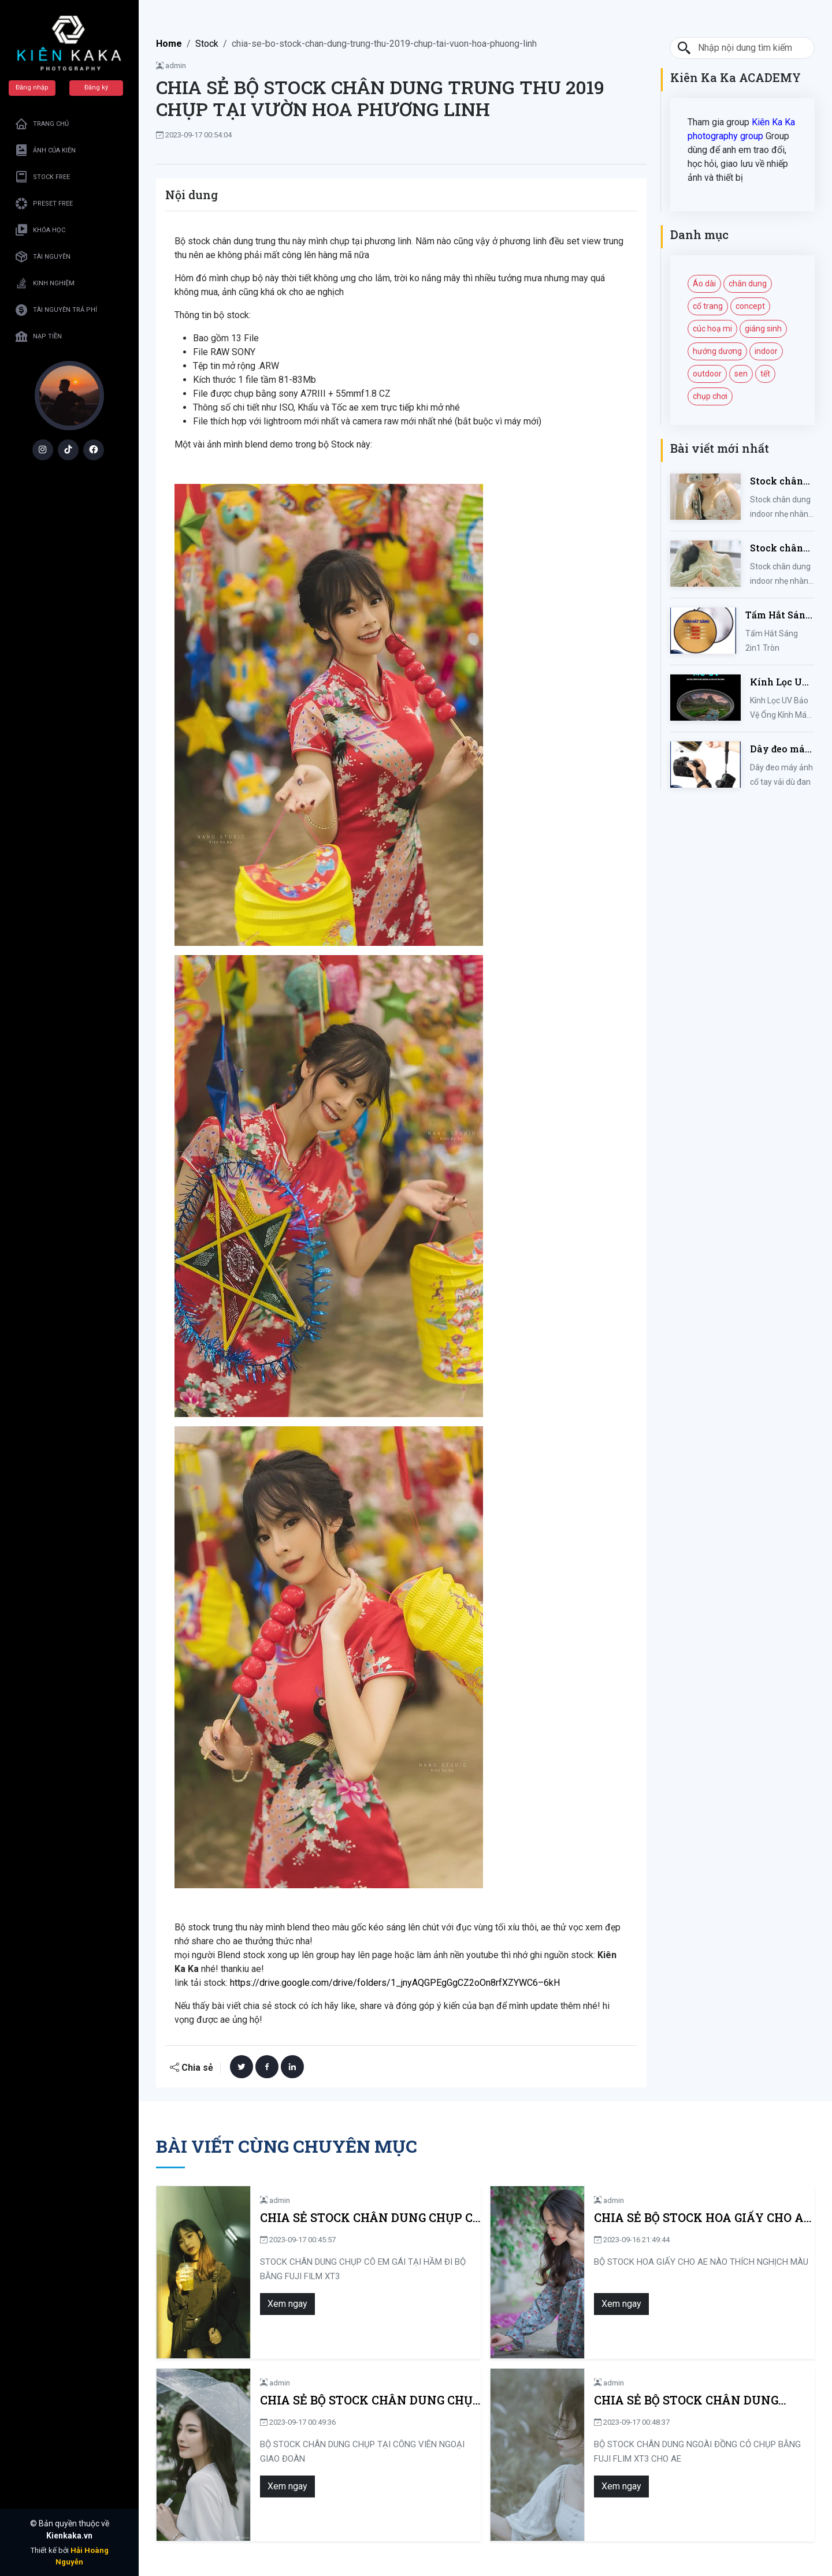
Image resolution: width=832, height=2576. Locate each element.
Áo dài (704, 283)
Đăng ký (96, 87)
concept (750, 306)
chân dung (748, 283)
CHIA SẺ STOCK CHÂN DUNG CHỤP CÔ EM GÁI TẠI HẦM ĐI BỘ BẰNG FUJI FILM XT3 (370, 2217)
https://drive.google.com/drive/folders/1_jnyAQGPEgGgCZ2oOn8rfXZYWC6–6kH (395, 1982)
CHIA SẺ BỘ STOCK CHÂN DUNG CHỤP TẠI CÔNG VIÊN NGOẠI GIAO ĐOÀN (370, 2400)
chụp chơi (710, 396)
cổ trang (708, 306)
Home (169, 43)
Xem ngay (287, 2303)
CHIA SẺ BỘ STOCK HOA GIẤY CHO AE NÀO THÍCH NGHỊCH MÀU (702, 2217)
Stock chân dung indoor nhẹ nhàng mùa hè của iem (778, 481)
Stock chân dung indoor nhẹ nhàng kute (778, 548)
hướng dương (717, 351)
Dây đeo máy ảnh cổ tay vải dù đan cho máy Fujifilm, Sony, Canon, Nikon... (780, 749)
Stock (206, 43)
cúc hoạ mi (712, 328)
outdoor (707, 373)
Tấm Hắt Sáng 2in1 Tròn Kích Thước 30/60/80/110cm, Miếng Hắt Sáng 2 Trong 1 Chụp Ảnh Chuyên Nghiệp (780, 615)
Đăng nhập (32, 87)
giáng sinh (763, 328)
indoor (766, 351)
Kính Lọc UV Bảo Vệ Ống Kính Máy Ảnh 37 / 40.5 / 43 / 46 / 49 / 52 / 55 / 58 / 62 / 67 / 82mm (780, 682)
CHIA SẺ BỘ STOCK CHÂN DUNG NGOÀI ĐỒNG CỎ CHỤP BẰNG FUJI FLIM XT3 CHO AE (693, 2400)
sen (741, 373)
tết (765, 373)
